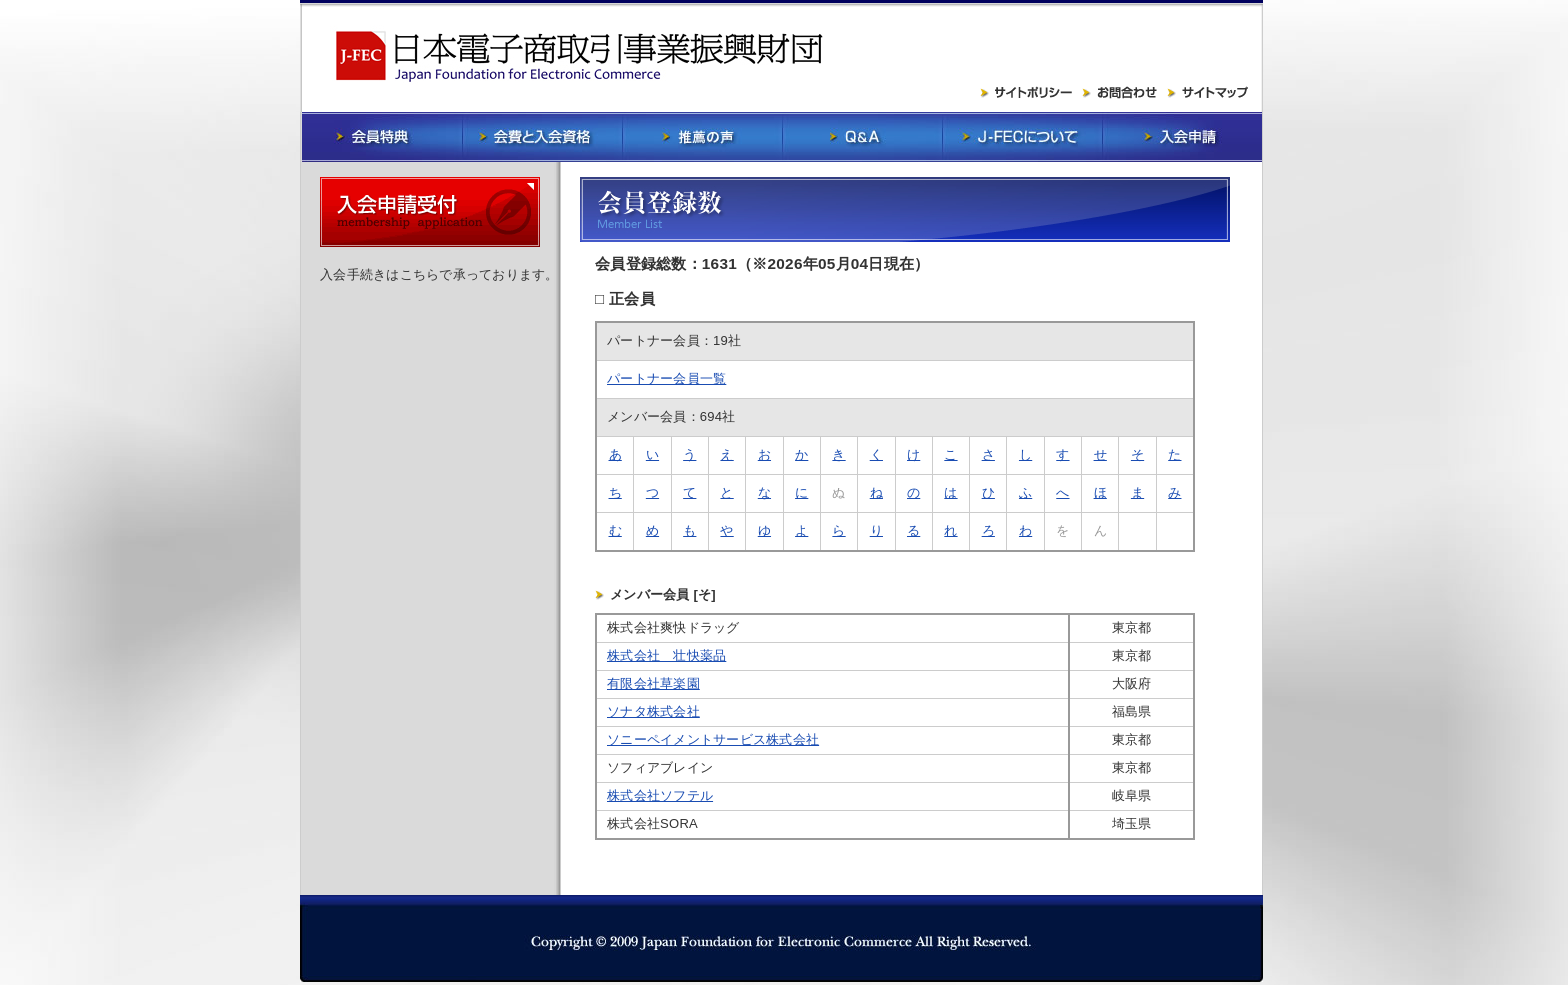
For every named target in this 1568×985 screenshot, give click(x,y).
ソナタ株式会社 (653, 711)
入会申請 (1182, 137)
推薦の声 (702, 137)
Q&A (862, 137)
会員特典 (382, 137)
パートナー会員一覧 (666, 378)
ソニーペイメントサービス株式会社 (713, 739)
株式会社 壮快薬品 (666, 655)
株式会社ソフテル (660, 795)
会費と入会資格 (542, 137)
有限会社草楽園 (653, 683)
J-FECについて (1022, 137)
